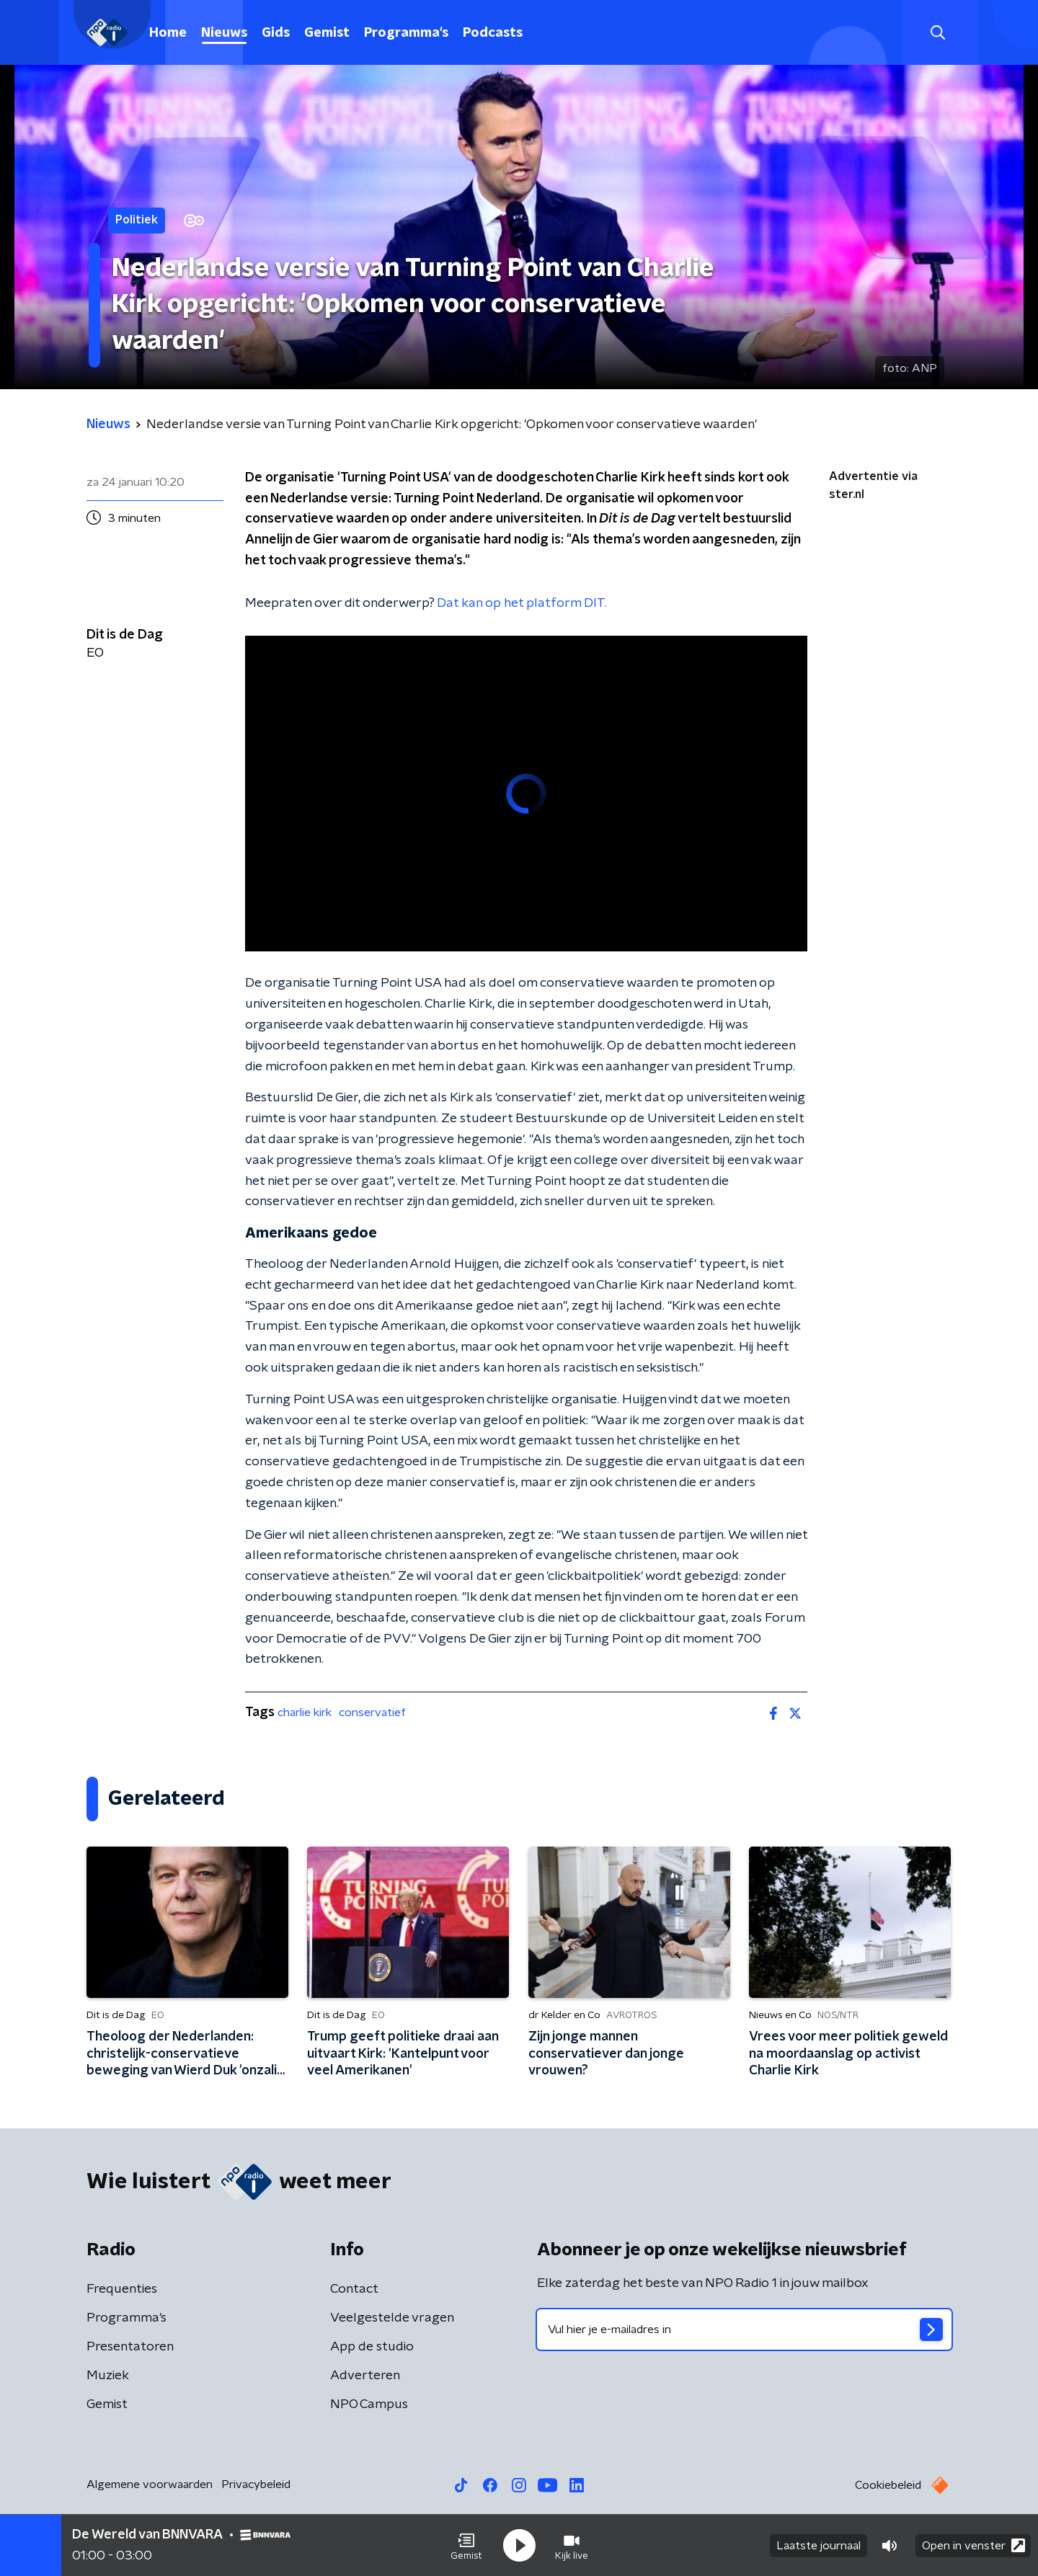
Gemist (327, 33)
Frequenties (121, 2289)
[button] (466, 2546)
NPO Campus (369, 2404)
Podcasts (493, 33)
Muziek (107, 2375)
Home (168, 33)
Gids (276, 33)
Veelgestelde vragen (392, 2317)
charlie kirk (305, 1712)
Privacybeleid (255, 2484)
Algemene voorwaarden (149, 2484)
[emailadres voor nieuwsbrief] (744, 2329)
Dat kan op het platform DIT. (522, 603)
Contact (354, 2289)
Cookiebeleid (888, 2485)
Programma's (406, 33)
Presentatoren (130, 2346)
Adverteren (365, 2375)
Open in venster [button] (973, 2545)
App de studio (372, 2346)
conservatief (372, 1712)
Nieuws (224, 33)
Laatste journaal (818, 2545)
